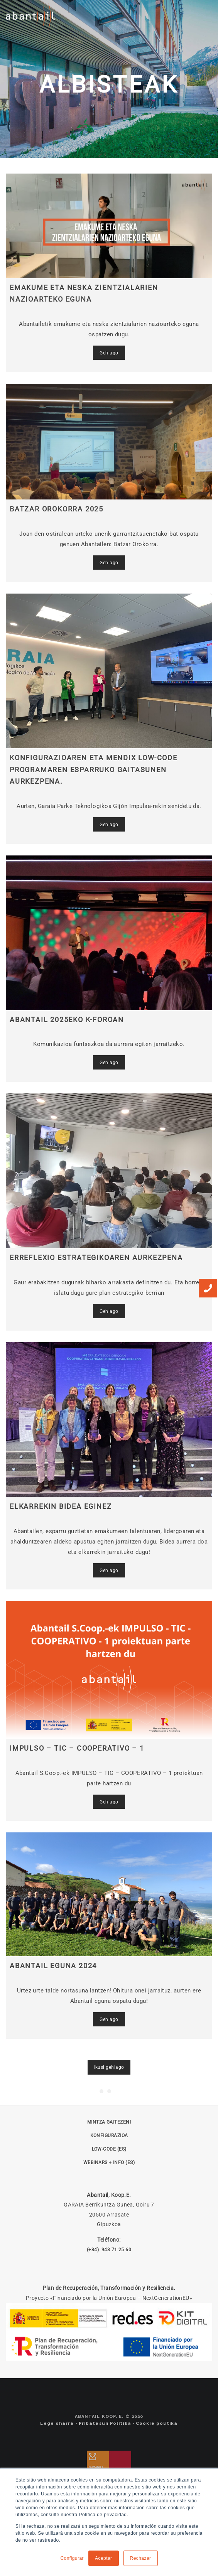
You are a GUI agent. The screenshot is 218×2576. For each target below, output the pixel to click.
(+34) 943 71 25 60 (109, 2249)
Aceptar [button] (103, 2558)
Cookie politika (157, 2423)
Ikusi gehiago (109, 2067)
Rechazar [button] (140, 2558)
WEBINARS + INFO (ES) (109, 2162)
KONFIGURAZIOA (109, 2135)
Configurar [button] (72, 2558)
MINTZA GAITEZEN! (109, 2122)
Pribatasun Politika (105, 2423)
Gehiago (109, 353)
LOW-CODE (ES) (109, 2149)
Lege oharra (57, 2423)
